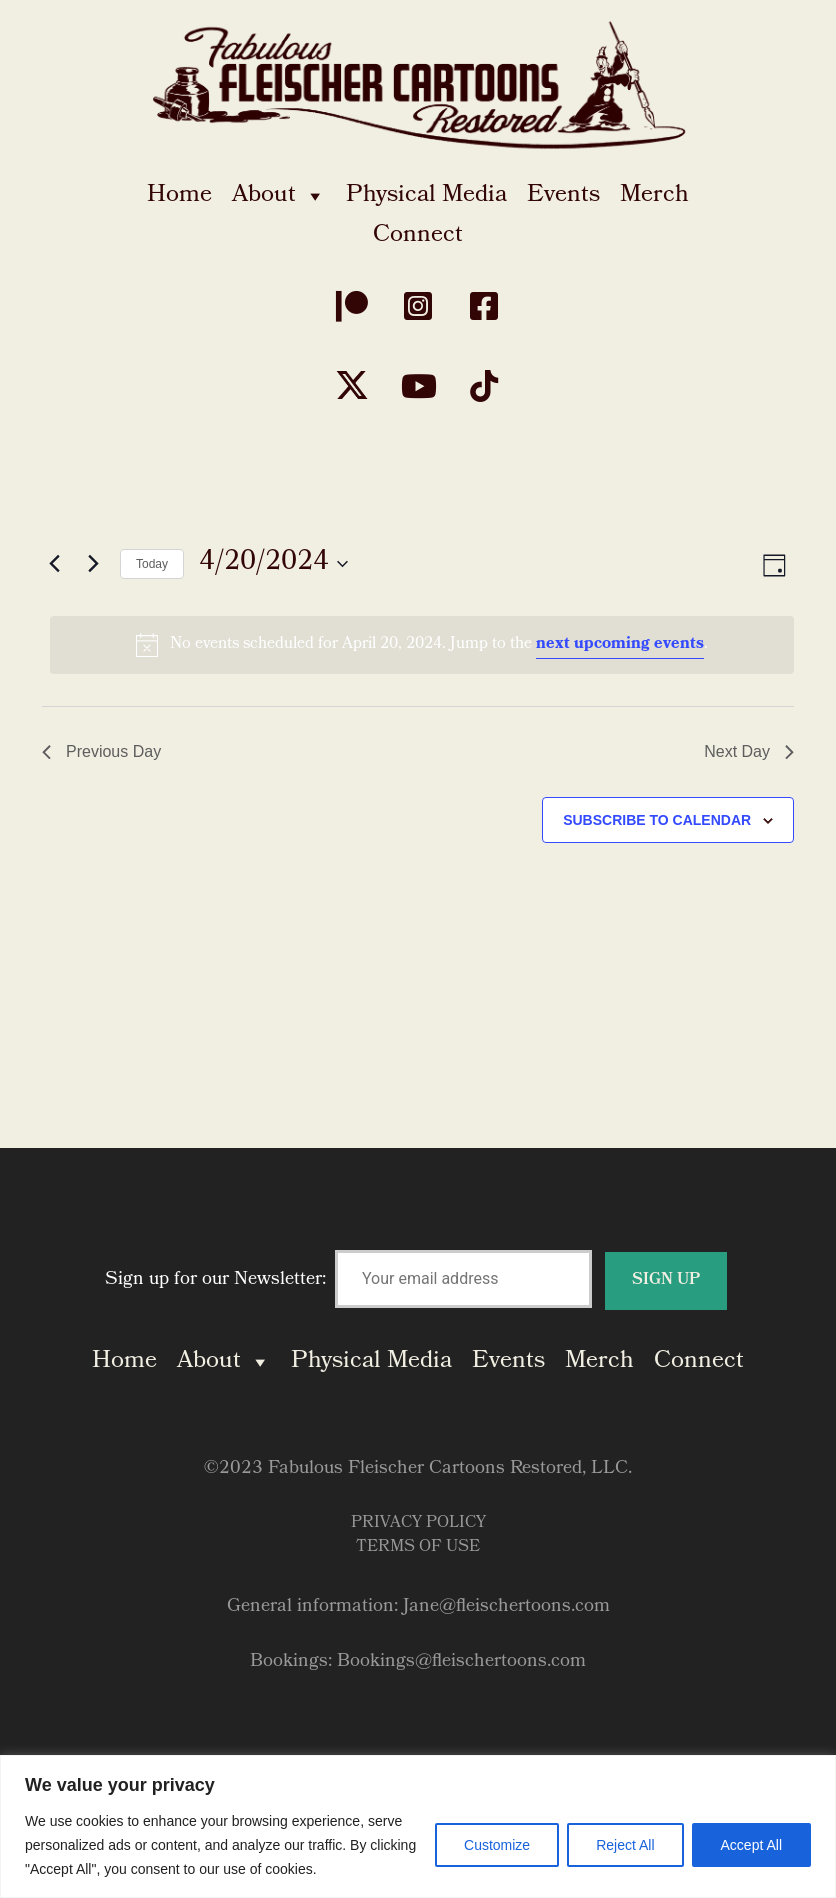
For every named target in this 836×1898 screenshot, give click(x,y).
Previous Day (101, 751)
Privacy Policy (418, 1523)
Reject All (625, 1845)
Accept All (751, 1845)
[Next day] (93, 564)
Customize (497, 1845)
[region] (418, 1826)
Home (179, 196)
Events (563, 196)
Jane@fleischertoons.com (506, 1607)
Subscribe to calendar (657, 820)
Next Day (749, 751)
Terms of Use (418, 1547)
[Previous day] (54, 564)
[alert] (422, 645)
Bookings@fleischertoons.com (461, 1662)
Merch (654, 196)
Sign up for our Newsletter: (416, 1280)
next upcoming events (620, 644)
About (279, 196)
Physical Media (426, 196)
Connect (418, 236)
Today (152, 564)
